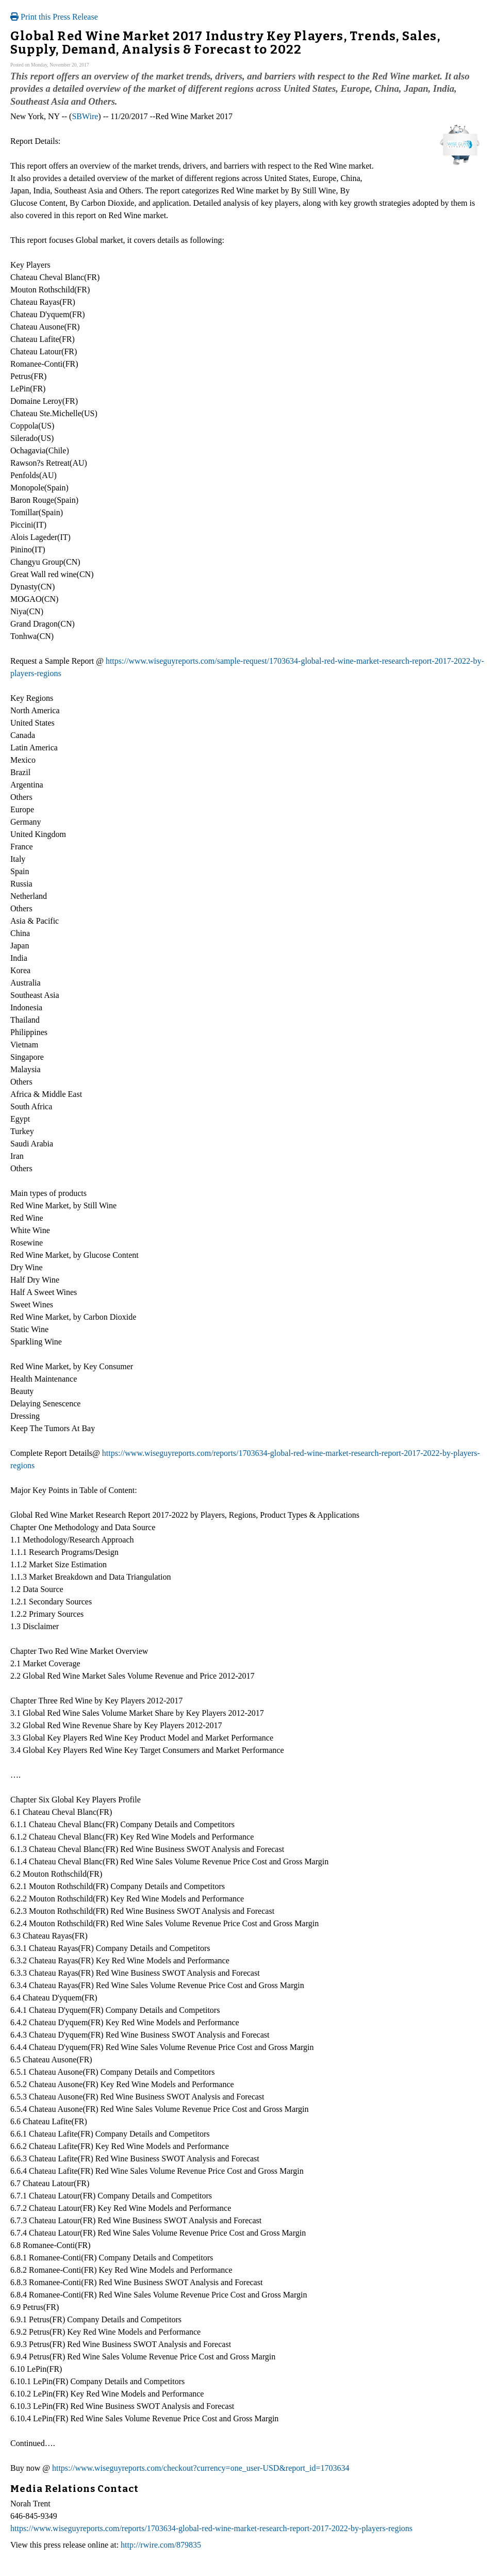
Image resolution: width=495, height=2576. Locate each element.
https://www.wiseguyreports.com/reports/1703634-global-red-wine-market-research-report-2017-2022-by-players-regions (211, 2528)
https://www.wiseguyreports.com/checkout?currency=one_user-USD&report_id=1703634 (201, 2468)
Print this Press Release (54, 16)
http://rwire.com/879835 (161, 2544)
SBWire (85, 116)
